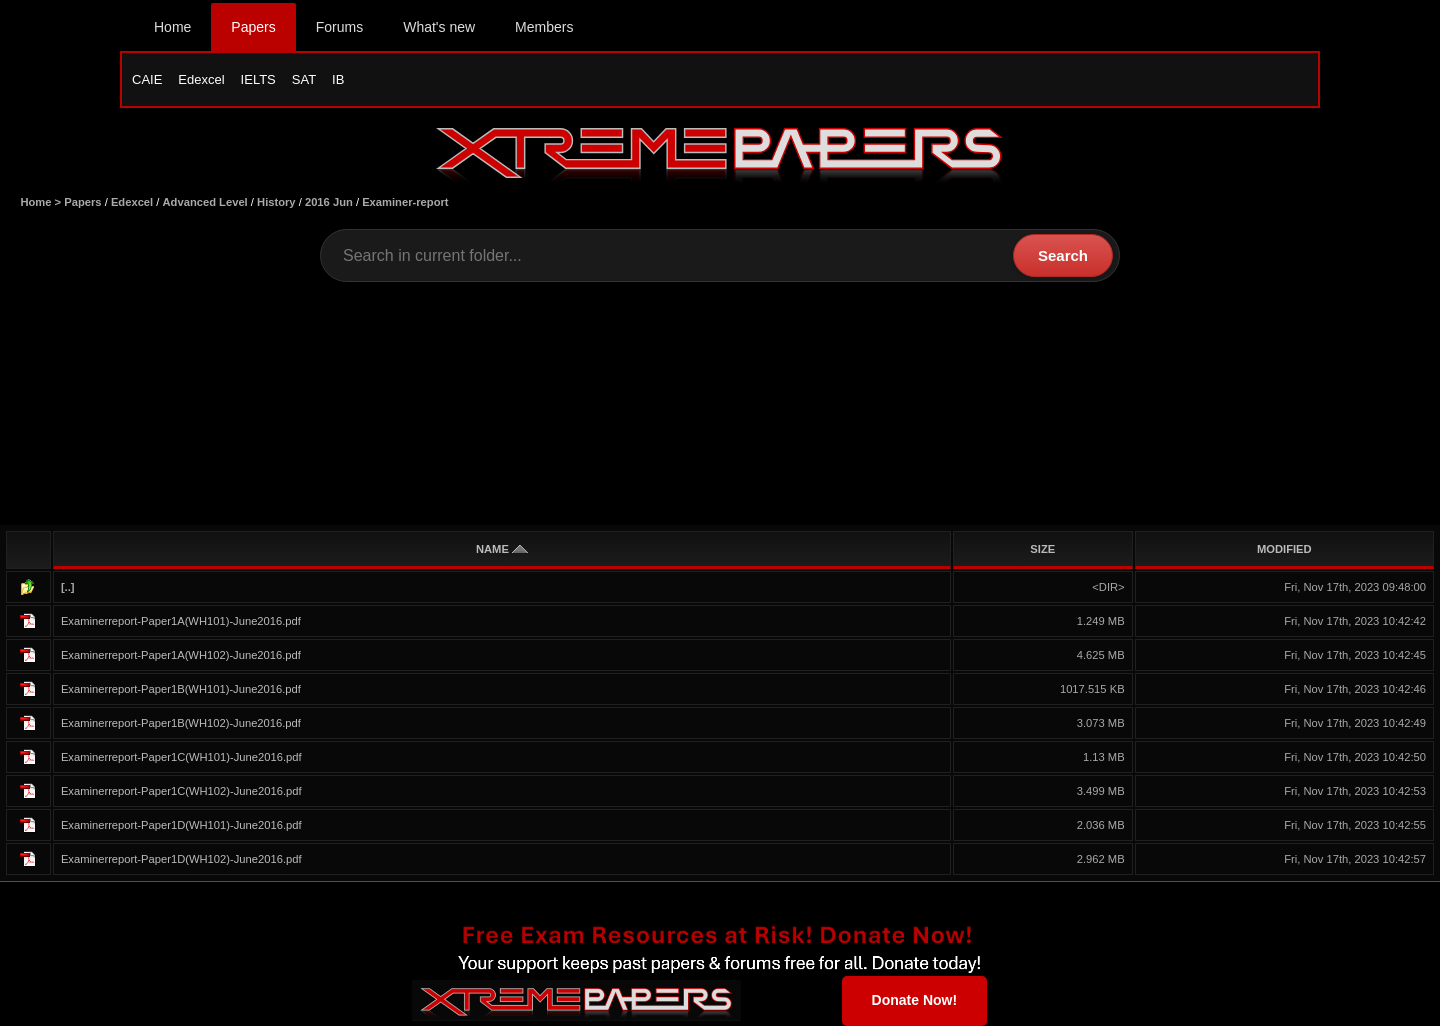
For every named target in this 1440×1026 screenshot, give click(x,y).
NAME (502, 549)
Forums (339, 27)
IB (338, 79)
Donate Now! (915, 1000)
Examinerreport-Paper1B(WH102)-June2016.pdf (181, 723)
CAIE (147, 79)
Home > (42, 202)
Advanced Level (205, 202)
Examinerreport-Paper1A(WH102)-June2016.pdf (181, 655)
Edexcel (201, 79)
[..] (68, 587)
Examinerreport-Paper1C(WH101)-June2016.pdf (181, 757)
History (276, 202)
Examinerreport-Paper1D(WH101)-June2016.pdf (181, 825)
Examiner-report (405, 202)
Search (1063, 255)
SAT (304, 79)
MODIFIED (1284, 549)
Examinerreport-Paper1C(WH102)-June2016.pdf (181, 791)
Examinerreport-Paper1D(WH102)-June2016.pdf (181, 859)
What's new (439, 27)
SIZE (1042, 549)
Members (544, 27)
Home (172, 27)
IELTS (258, 79)
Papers (253, 27)
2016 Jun (329, 202)
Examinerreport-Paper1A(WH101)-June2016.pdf (181, 621)
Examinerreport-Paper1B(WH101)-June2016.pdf (181, 689)
